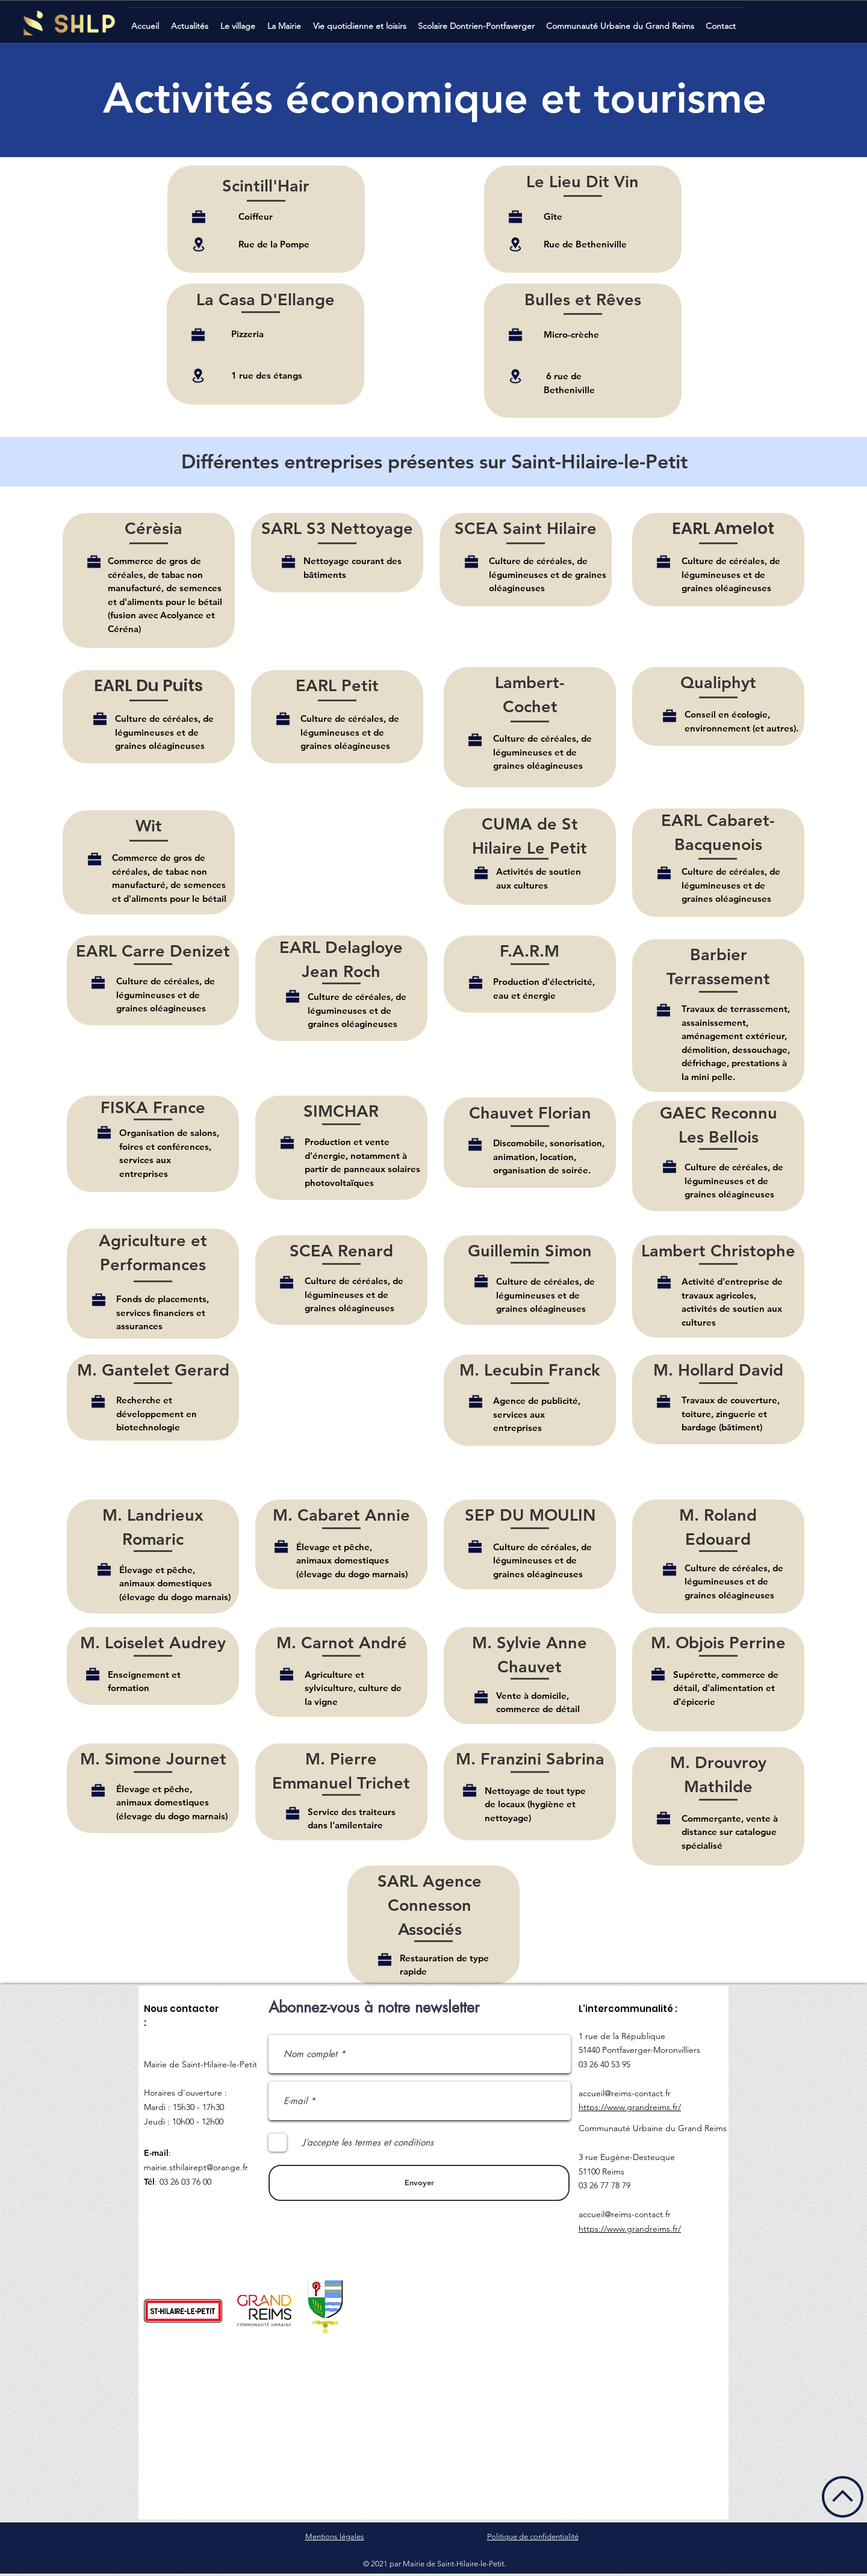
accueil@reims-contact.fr (625, 2093)
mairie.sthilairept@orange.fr (196, 2167)
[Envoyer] (419, 2183)
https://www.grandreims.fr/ (630, 2107)
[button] (191, 20)
